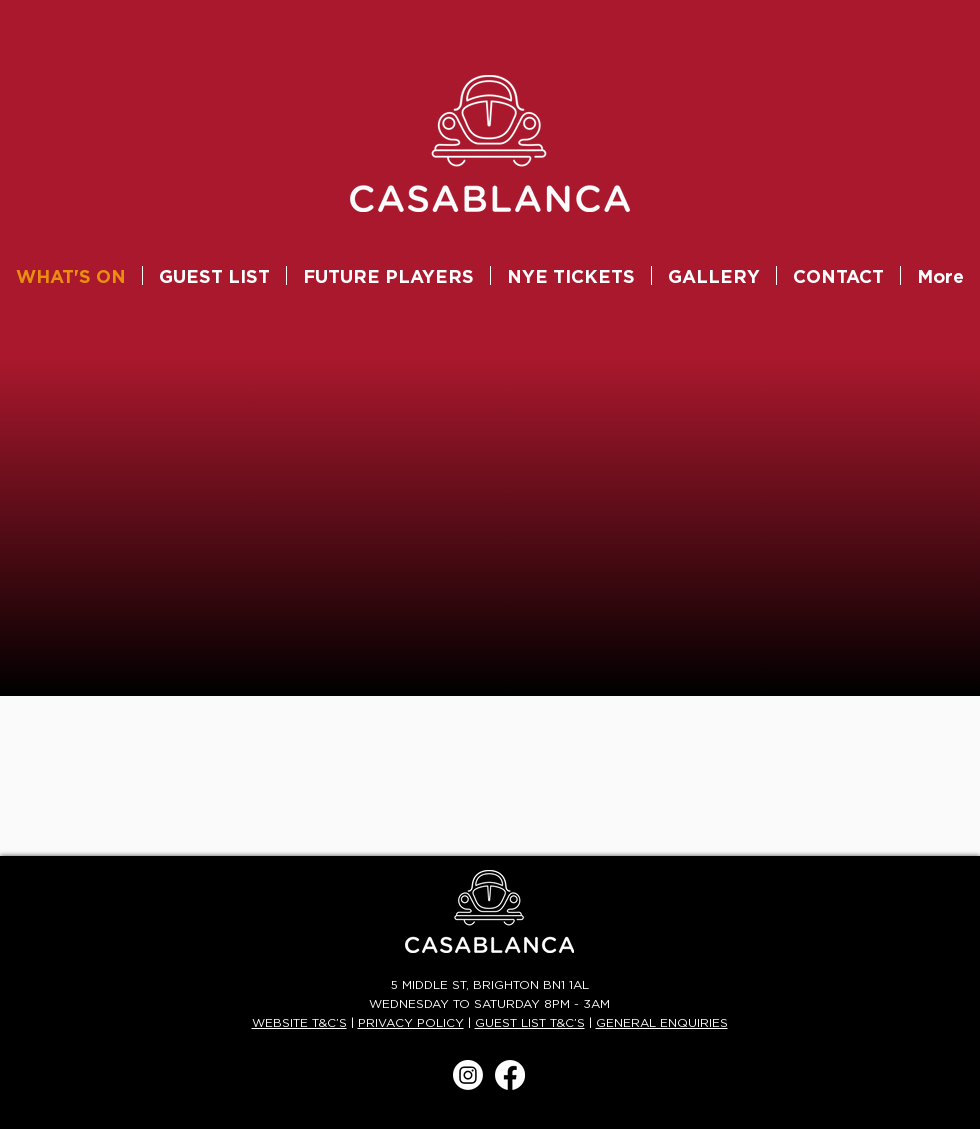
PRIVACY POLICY (411, 1023)
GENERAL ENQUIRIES (662, 1023)
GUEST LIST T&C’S (530, 1023)
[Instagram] (468, 1075)
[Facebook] (510, 1075)
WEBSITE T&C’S (299, 1023)
